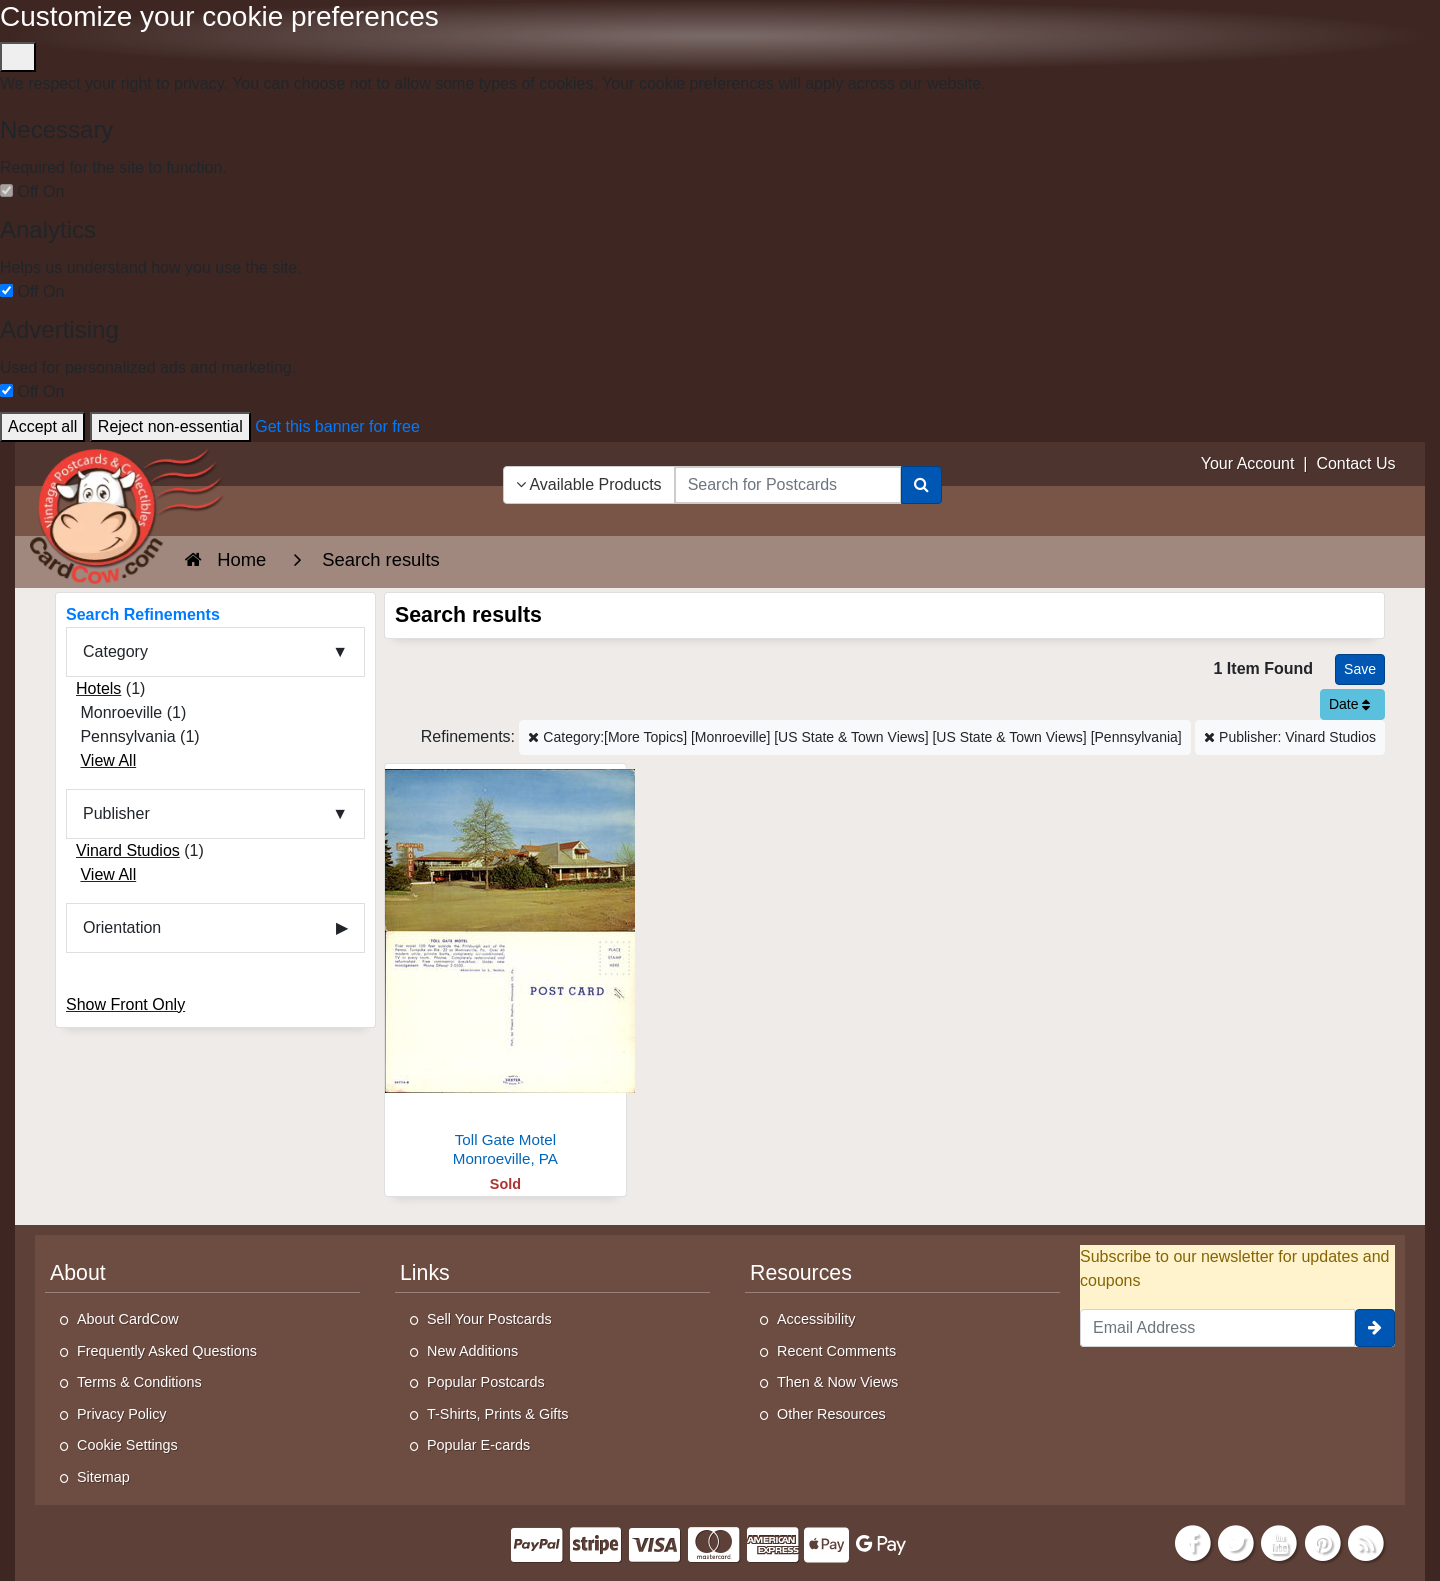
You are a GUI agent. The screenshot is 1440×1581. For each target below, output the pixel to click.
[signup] (1375, 1328)
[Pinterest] (1323, 1541)
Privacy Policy (122, 1414)
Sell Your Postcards (489, 1319)
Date (1349, 704)
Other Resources (831, 1414)
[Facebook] (1193, 1541)
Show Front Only (125, 1004)
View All (108, 760)
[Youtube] (1280, 1541)
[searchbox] (788, 485)
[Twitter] (1236, 1541)
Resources (801, 1273)
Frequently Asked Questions (167, 1351)
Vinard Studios (128, 850)
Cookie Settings (127, 1445)
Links (425, 1273)
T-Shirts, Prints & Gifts (498, 1414)
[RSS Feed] (1366, 1541)
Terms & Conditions (139, 1382)
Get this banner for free (337, 426)
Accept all (42, 426)
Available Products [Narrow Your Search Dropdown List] (589, 484)
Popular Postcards (486, 1382)
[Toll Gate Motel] (505, 970)
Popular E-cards (478, 1445)
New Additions (472, 1351)
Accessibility (816, 1319)
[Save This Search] (1360, 669)
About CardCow (128, 1319)
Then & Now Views (837, 1382)
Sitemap (103, 1477)
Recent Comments (836, 1351)
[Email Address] (1217, 1328)
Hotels (98, 688)
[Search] (921, 485)
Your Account (1248, 463)
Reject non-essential (170, 426)
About (78, 1273)
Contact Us (1355, 463)
